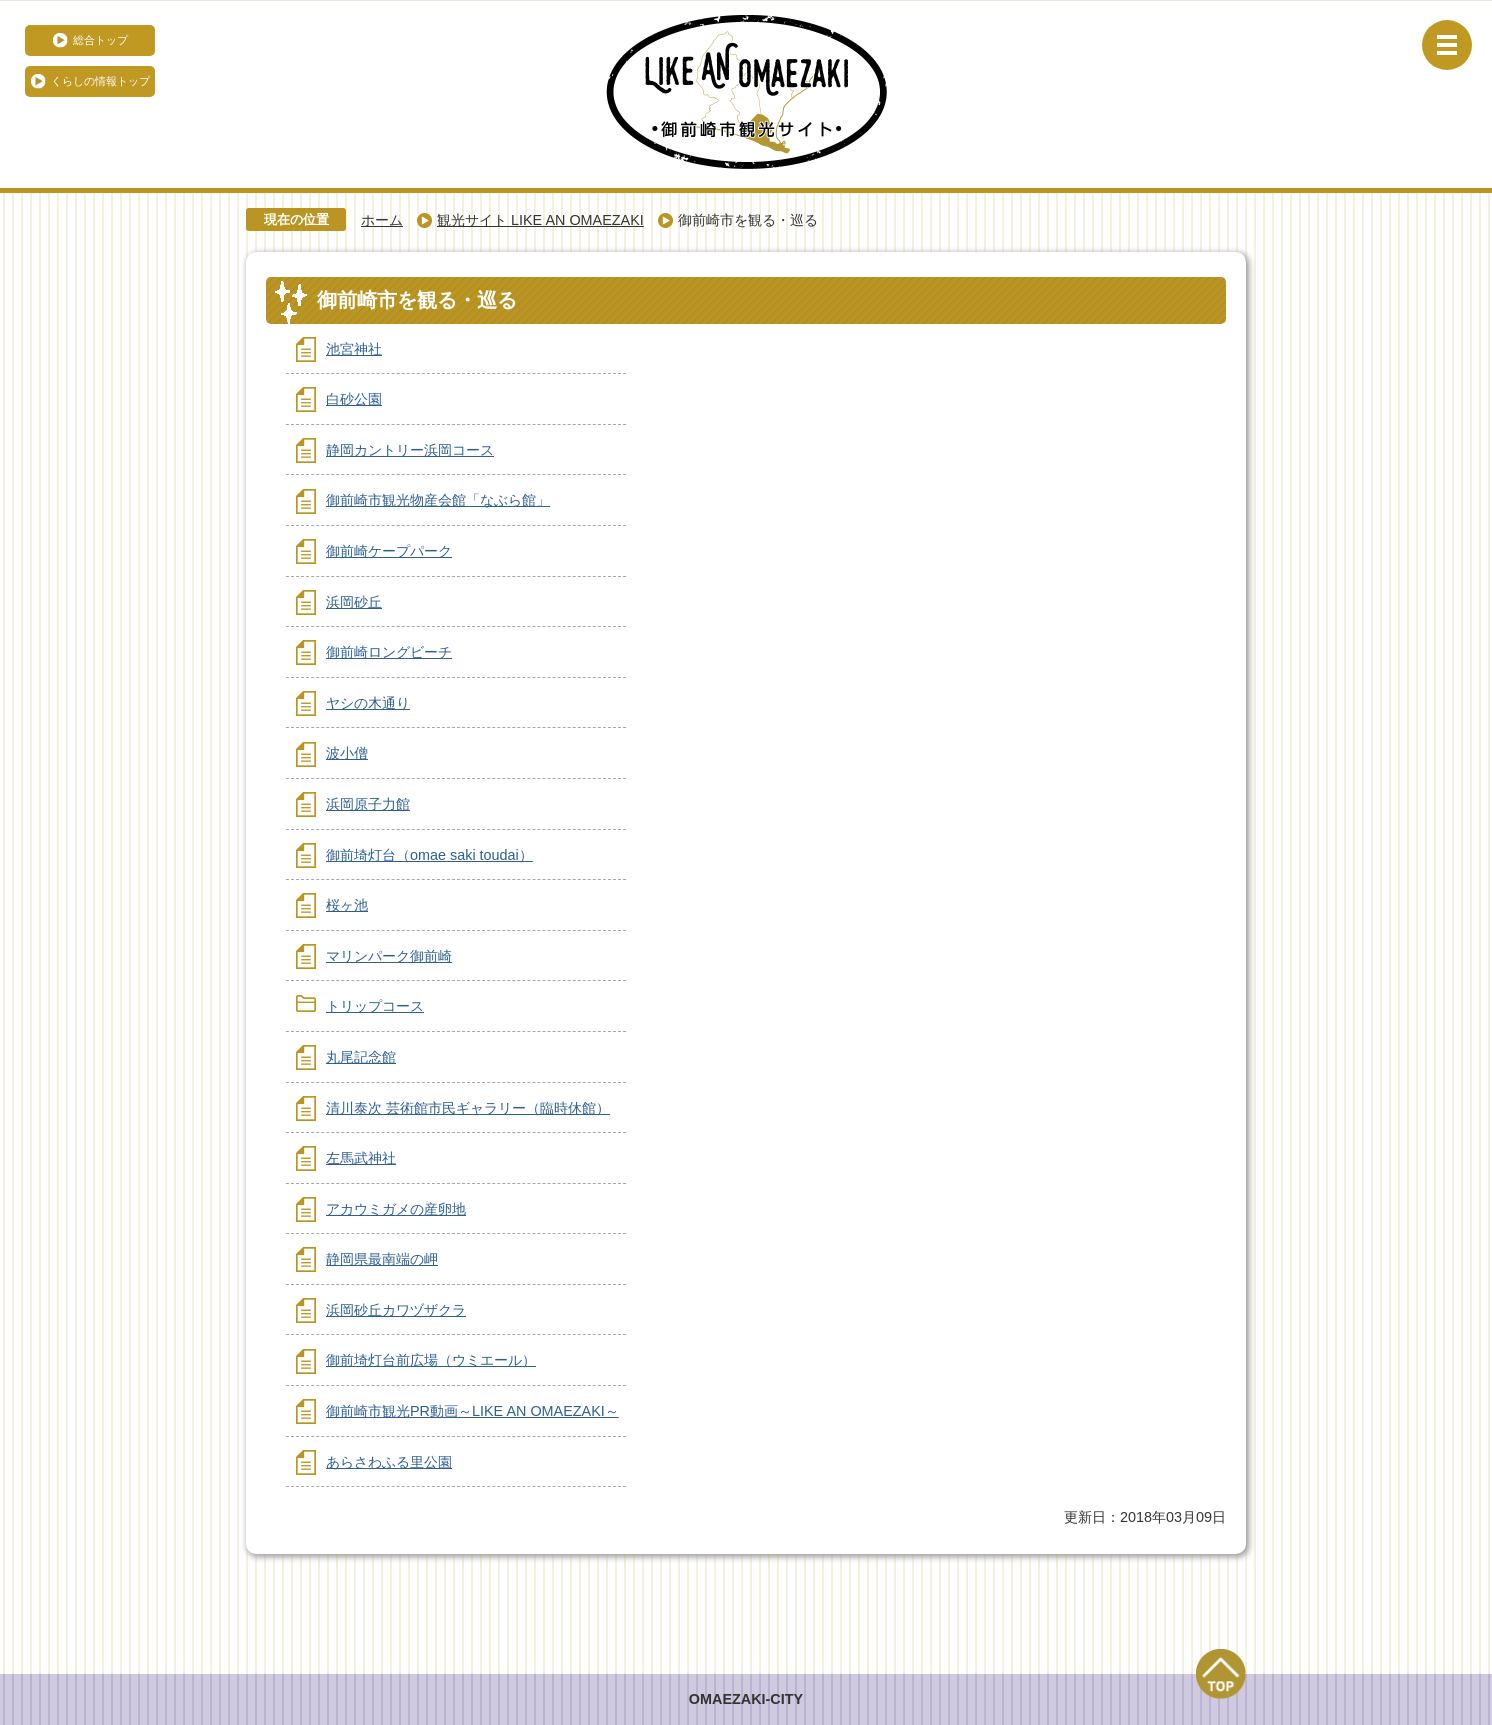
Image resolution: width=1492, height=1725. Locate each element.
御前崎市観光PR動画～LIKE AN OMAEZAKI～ (472, 1411)
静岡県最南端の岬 (382, 1259)
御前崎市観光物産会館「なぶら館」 (438, 500)
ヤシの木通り (368, 703)
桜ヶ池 (347, 905)
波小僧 (347, 753)
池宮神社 (354, 349)
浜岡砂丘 (354, 602)
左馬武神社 (361, 1158)
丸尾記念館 (361, 1057)
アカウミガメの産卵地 (396, 1209)
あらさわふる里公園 (389, 1462)
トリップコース (375, 1006)
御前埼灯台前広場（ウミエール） (431, 1360)
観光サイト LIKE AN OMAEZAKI (540, 220)
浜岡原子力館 (368, 804)
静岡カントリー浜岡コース (410, 450)
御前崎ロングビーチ (389, 652)
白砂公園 (354, 399)
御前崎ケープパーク (389, 551)
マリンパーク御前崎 (389, 956)
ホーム (382, 220)
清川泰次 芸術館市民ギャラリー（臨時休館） (468, 1108)
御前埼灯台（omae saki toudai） (429, 855)
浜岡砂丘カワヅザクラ (396, 1310)
